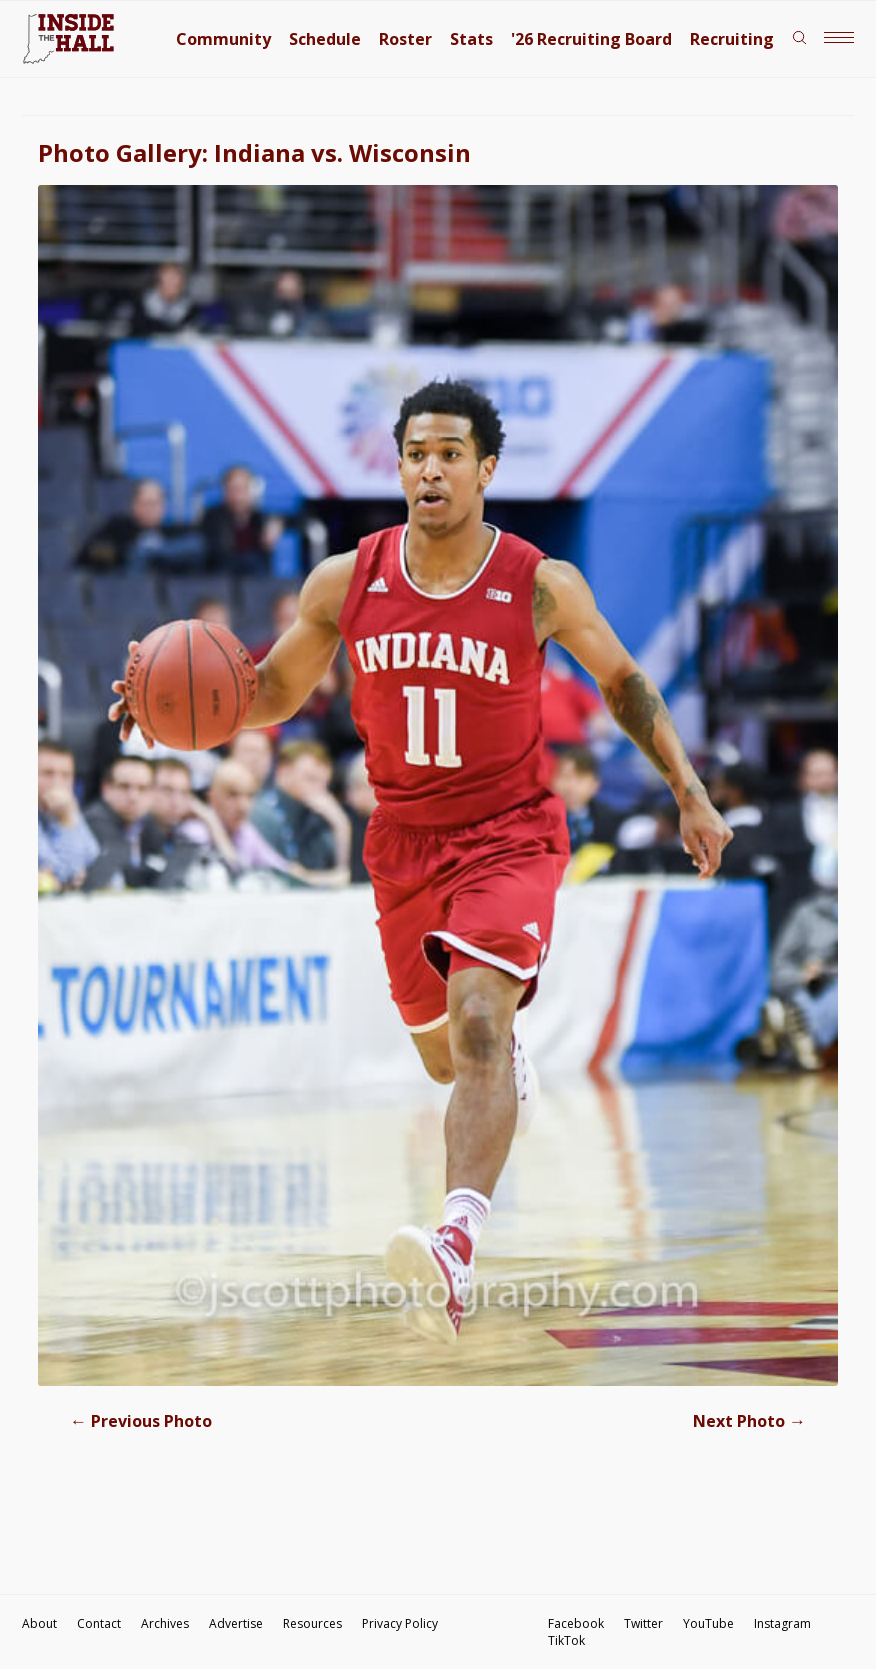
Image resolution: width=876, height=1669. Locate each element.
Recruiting (732, 39)
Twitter (643, 1623)
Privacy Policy (400, 1623)
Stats (471, 39)
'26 (591, 39)
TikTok (566, 1640)
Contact (99, 1623)
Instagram (782, 1623)
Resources (312, 1623)
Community (223, 39)
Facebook (576, 1623)
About (39, 1623)
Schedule (325, 39)
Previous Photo (141, 1421)
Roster (405, 39)
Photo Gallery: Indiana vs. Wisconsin (254, 152)
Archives (165, 1623)
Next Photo (749, 1421)
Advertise (236, 1623)
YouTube (708, 1623)
